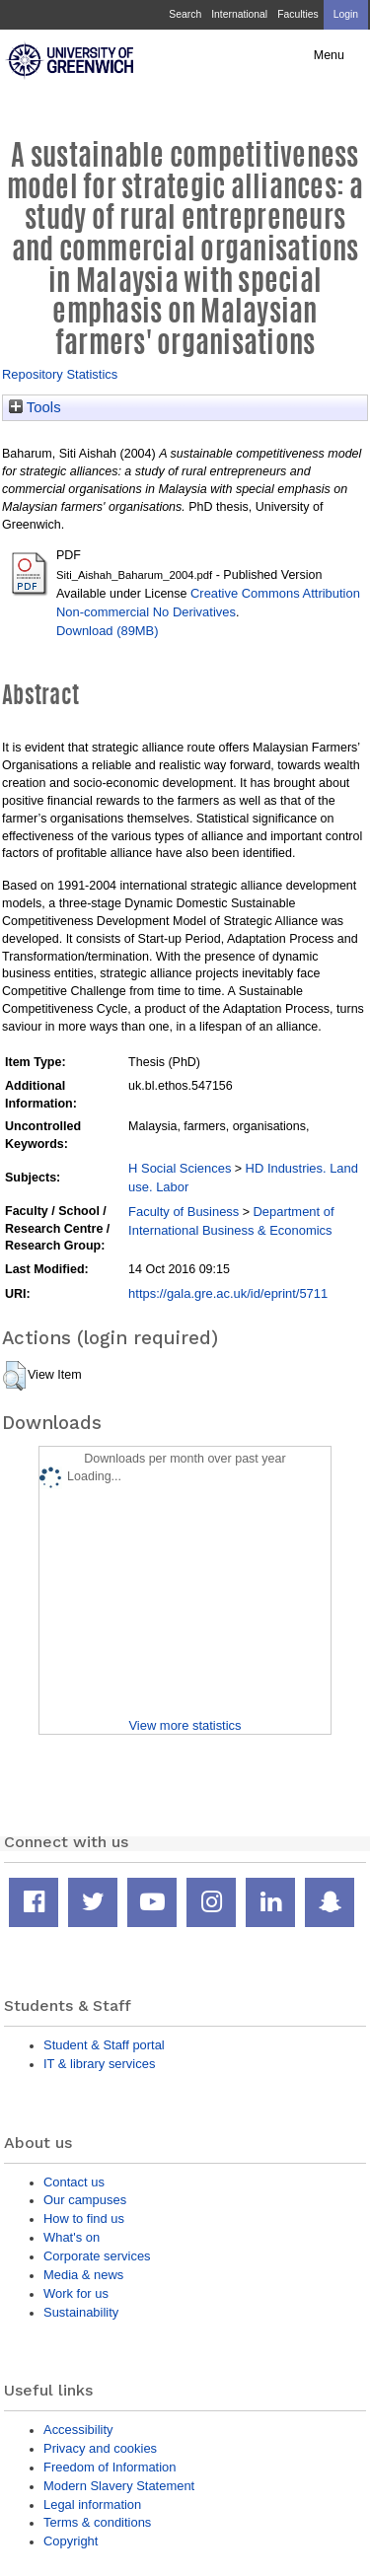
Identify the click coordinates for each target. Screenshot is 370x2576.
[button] (14, 1376)
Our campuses (84, 2199)
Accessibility (77, 2429)
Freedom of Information (109, 2467)
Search (185, 14)
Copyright (70, 2541)
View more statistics (184, 1725)
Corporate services (97, 2256)
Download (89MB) (107, 630)
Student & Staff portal (104, 2045)
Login (345, 14)
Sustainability (80, 2312)
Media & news (83, 2274)
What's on (71, 2237)
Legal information (92, 2504)
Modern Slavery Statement (118, 2485)
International (239, 14)
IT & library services (99, 2063)
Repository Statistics (59, 374)
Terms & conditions (97, 2522)
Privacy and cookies (100, 2448)
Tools (35, 407)
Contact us (74, 2182)
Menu (329, 55)
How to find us (83, 2218)
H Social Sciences (179, 1168)
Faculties (297, 14)
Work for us (76, 2293)
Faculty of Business (183, 1211)
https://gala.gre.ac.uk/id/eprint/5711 (228, 1293)
